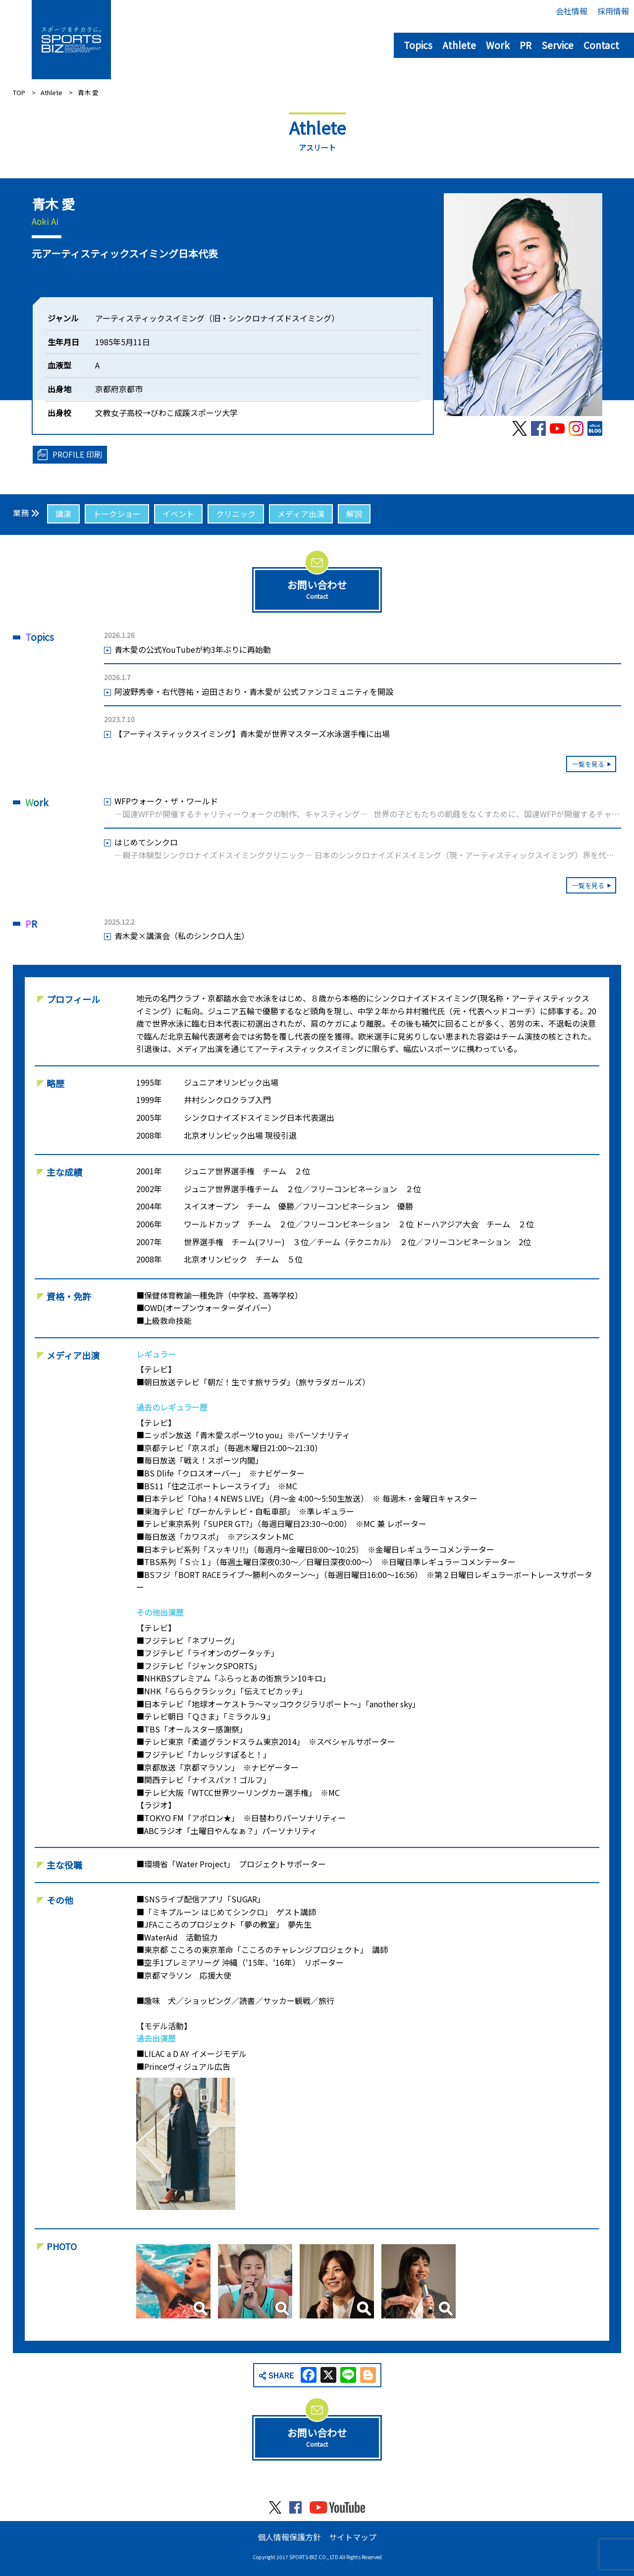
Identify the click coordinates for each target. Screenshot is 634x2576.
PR (525, 45)
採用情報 (613, 11)
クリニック (236, 514)
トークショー (117, 514)
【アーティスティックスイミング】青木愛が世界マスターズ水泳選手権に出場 (252, 733)
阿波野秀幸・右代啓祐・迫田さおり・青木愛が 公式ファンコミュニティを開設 (253, 691)
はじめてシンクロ (368, 848)
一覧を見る (588, 764)
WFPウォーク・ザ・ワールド (368, 807)
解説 (354, 514)
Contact (601, 45)
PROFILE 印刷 (77, 454)
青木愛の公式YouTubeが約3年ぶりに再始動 (192, 649)
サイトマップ (352, 2537)
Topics (418, 45)
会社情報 (571, 11)
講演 (63, 514)
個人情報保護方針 (289, 2537)
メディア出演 (300, 514)
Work (498, 45)
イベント (178, 514)
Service (557, 45)
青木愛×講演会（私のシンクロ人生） (181, 936)
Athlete (459, 45)
